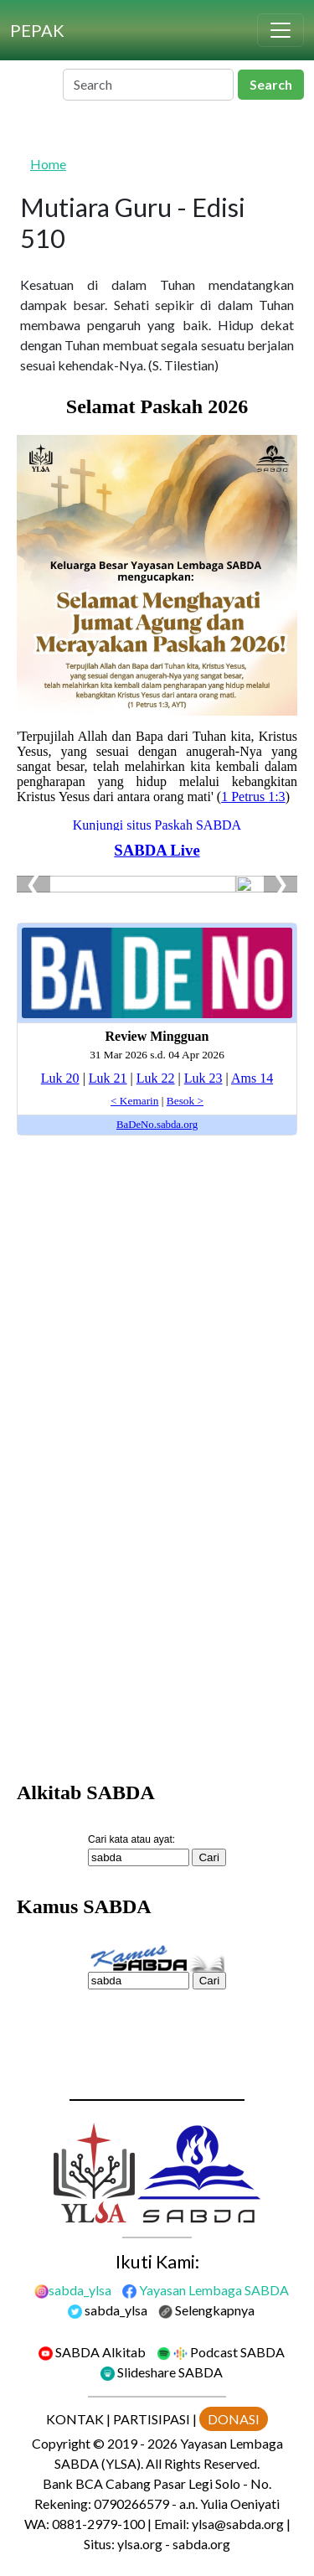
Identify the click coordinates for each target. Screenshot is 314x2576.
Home (48, 164)
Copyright (61, 2443)
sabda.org (201, 2544)
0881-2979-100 (98, 2524)
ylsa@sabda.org (238, 2524)
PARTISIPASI (151, 2419)
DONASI (234, 2419)
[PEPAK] (37, 30)
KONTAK (75, 2419)
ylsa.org (139, 2544)
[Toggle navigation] (280, 30)
